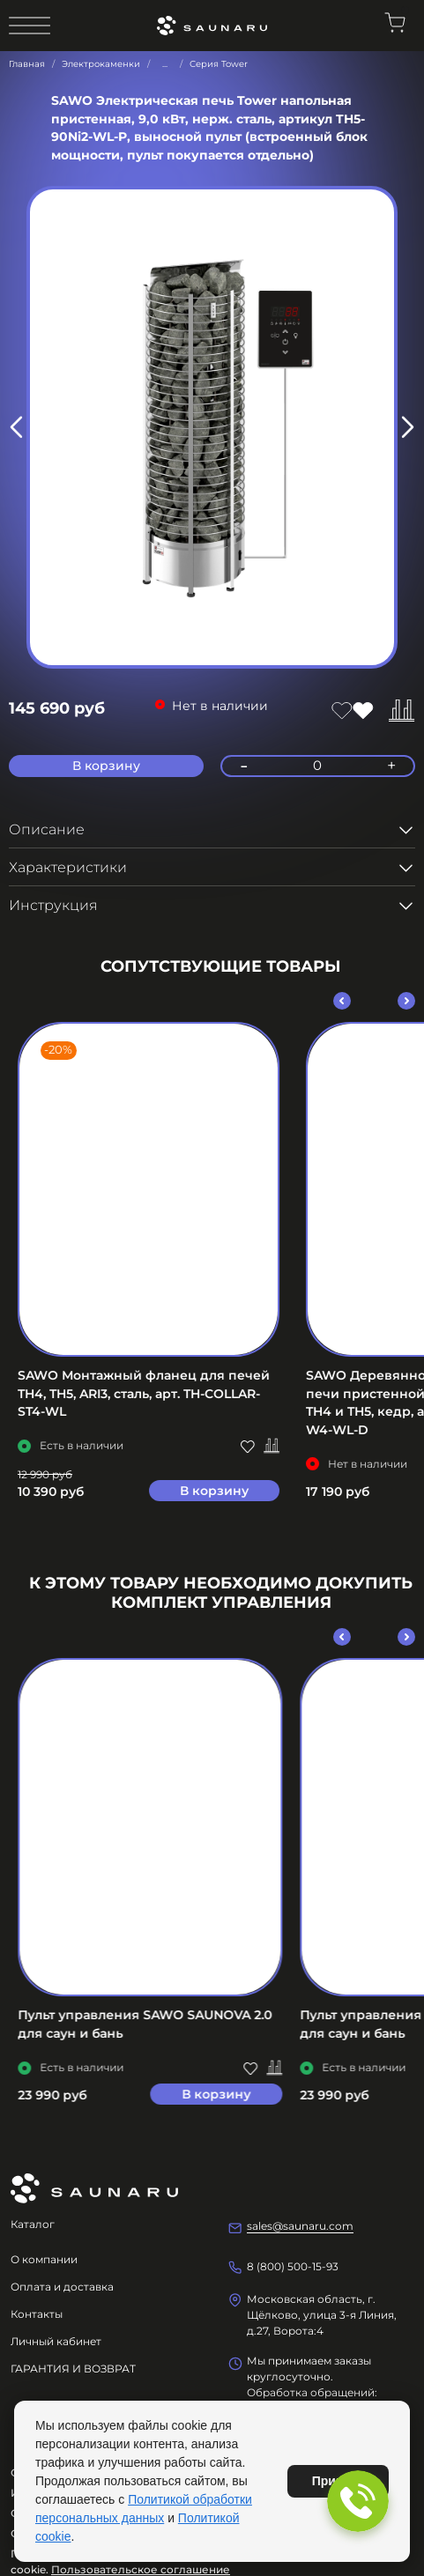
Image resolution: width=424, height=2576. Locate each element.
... (164, 64)
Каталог (33, 2224)
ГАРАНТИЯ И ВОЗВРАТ (73, 2368)
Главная (27, 64)
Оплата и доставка (62, 2286)
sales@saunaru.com (300, 2225)
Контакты (37, 2314)
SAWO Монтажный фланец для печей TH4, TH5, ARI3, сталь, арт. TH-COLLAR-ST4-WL (144, 1393)
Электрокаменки (101, 64)
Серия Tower (219, 64)
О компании (44, 2259)
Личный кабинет (56, 2341)
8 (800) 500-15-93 (292, 2266)
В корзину (214, 1491)
